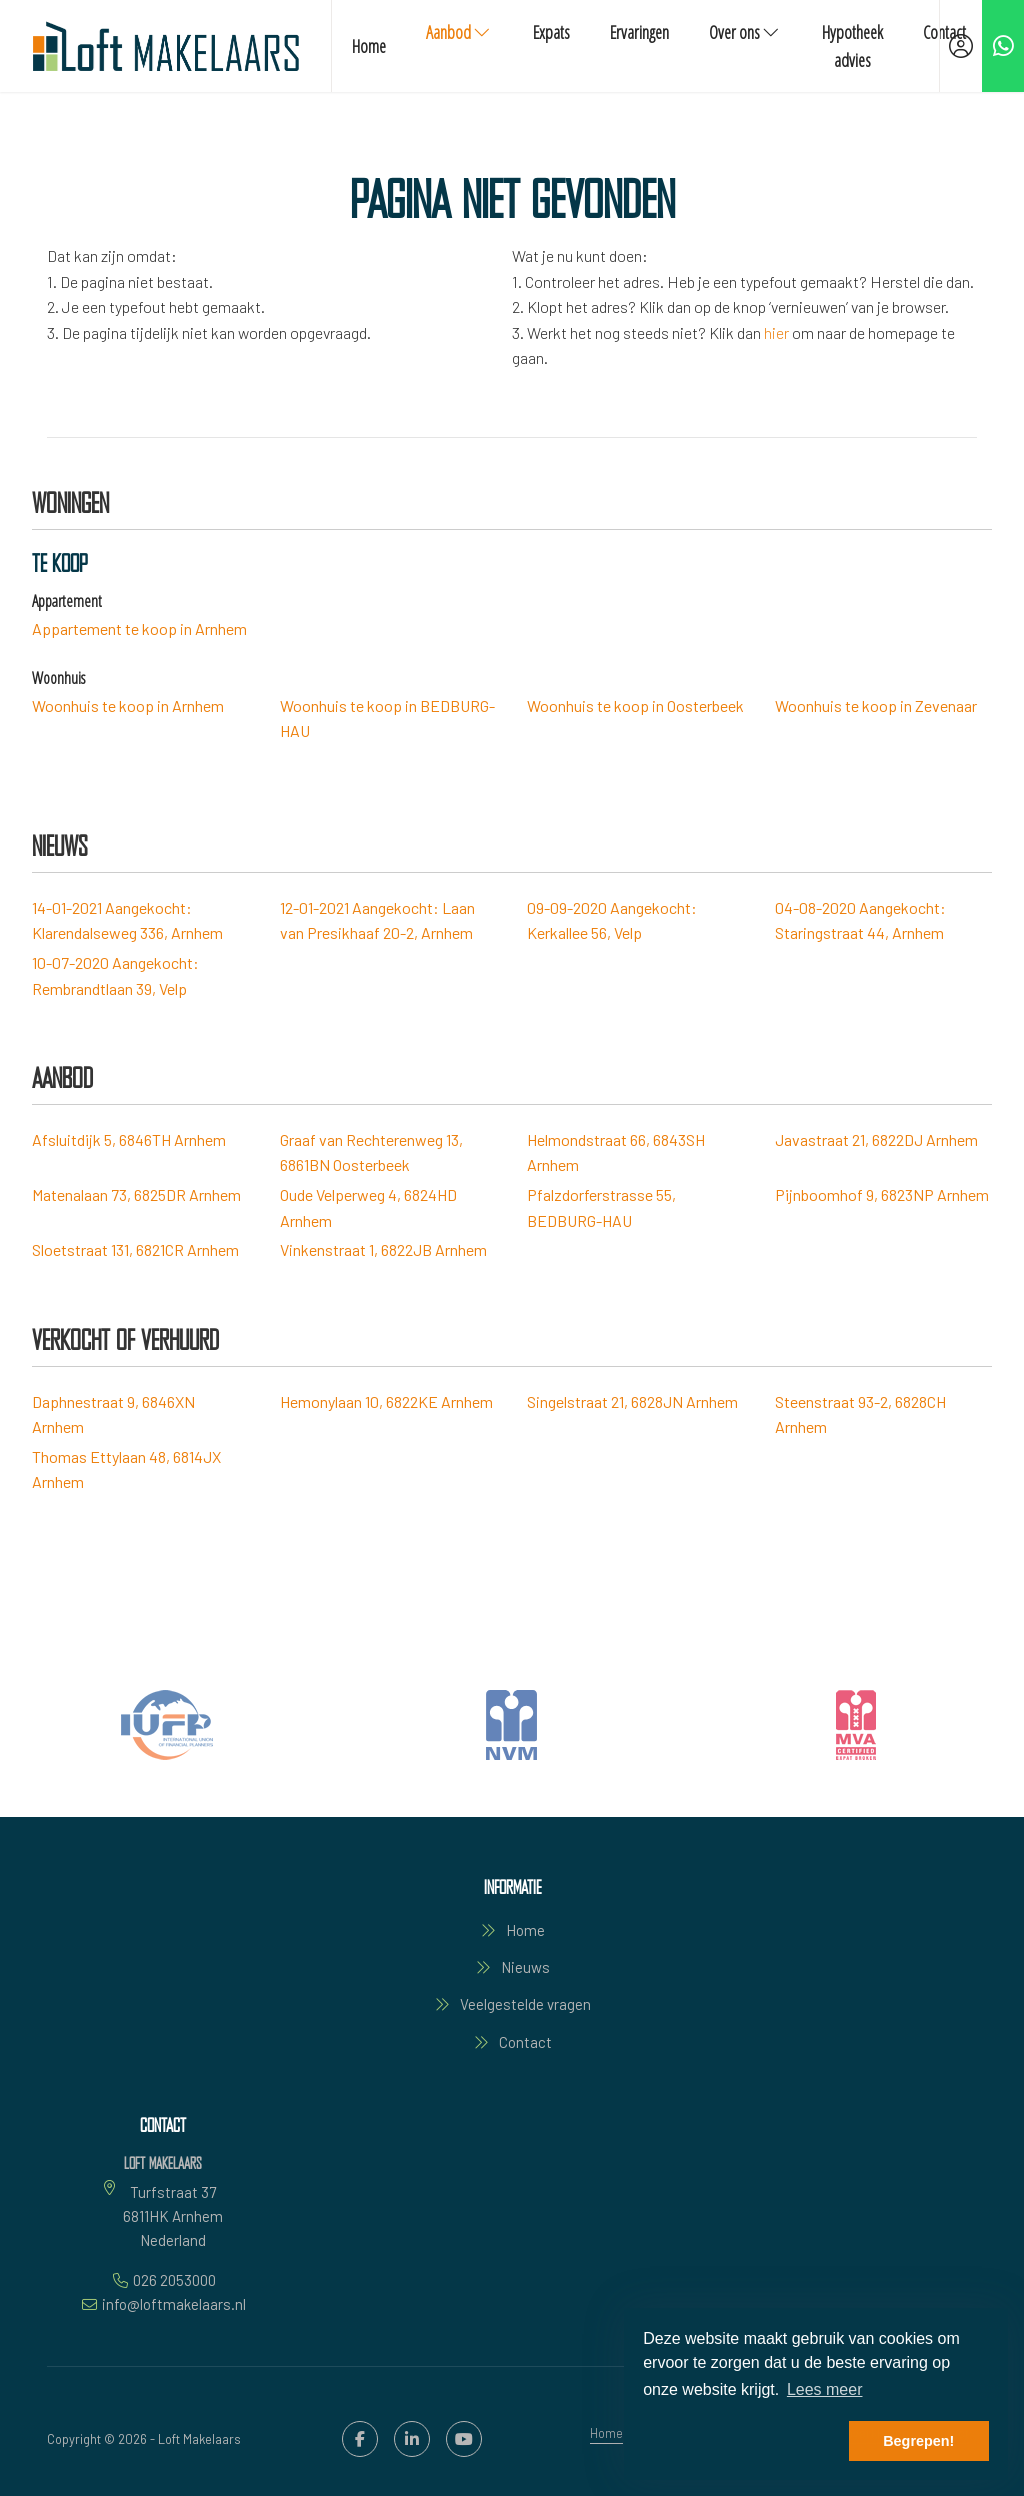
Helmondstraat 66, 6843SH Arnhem (616, 1152)
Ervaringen (639, 32)
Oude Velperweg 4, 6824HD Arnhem (368, 1207)
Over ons (745, 32)
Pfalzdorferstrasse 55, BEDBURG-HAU (601, 1207)
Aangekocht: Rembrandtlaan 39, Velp (115, 975)
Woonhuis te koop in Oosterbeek (635, 705)
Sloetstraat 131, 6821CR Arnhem (135, 1249)
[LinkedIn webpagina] (412, 2439)
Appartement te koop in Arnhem (139, 628)
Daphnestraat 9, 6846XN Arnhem (113, 1414)
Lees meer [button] (825, 2389)
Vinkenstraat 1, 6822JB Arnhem (383, 1249)
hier (776, 332)
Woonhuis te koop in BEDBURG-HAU (387, 718)
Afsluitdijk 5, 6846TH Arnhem (129, 1139)
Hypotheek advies (852, 46)
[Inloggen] (961, 46)
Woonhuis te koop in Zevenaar (876, 705)
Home (369, 46)
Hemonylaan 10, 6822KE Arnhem (386, 1401)
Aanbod (459, 32)
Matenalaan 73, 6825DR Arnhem (136, 1194)
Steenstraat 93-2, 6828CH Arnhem (860, 1414)
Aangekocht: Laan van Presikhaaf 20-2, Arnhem (377, 920)
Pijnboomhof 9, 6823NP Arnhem (882, 1194)
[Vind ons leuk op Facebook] (360, 2439)
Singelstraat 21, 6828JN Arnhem (632, 1401)
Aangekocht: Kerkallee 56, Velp (612, 920)
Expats (551, 32)
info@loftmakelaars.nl (174, 2304)
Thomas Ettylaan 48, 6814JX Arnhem (126, 1469)
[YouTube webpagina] (464, 2439)
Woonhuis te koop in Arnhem (128, 705)
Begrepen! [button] (918, 2441)
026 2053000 (174, 2280)
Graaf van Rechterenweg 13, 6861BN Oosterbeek (371, 1152)
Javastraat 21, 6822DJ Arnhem (876, 1139)
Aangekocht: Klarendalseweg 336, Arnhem (127, 920)
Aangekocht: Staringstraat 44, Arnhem (860, 920)
